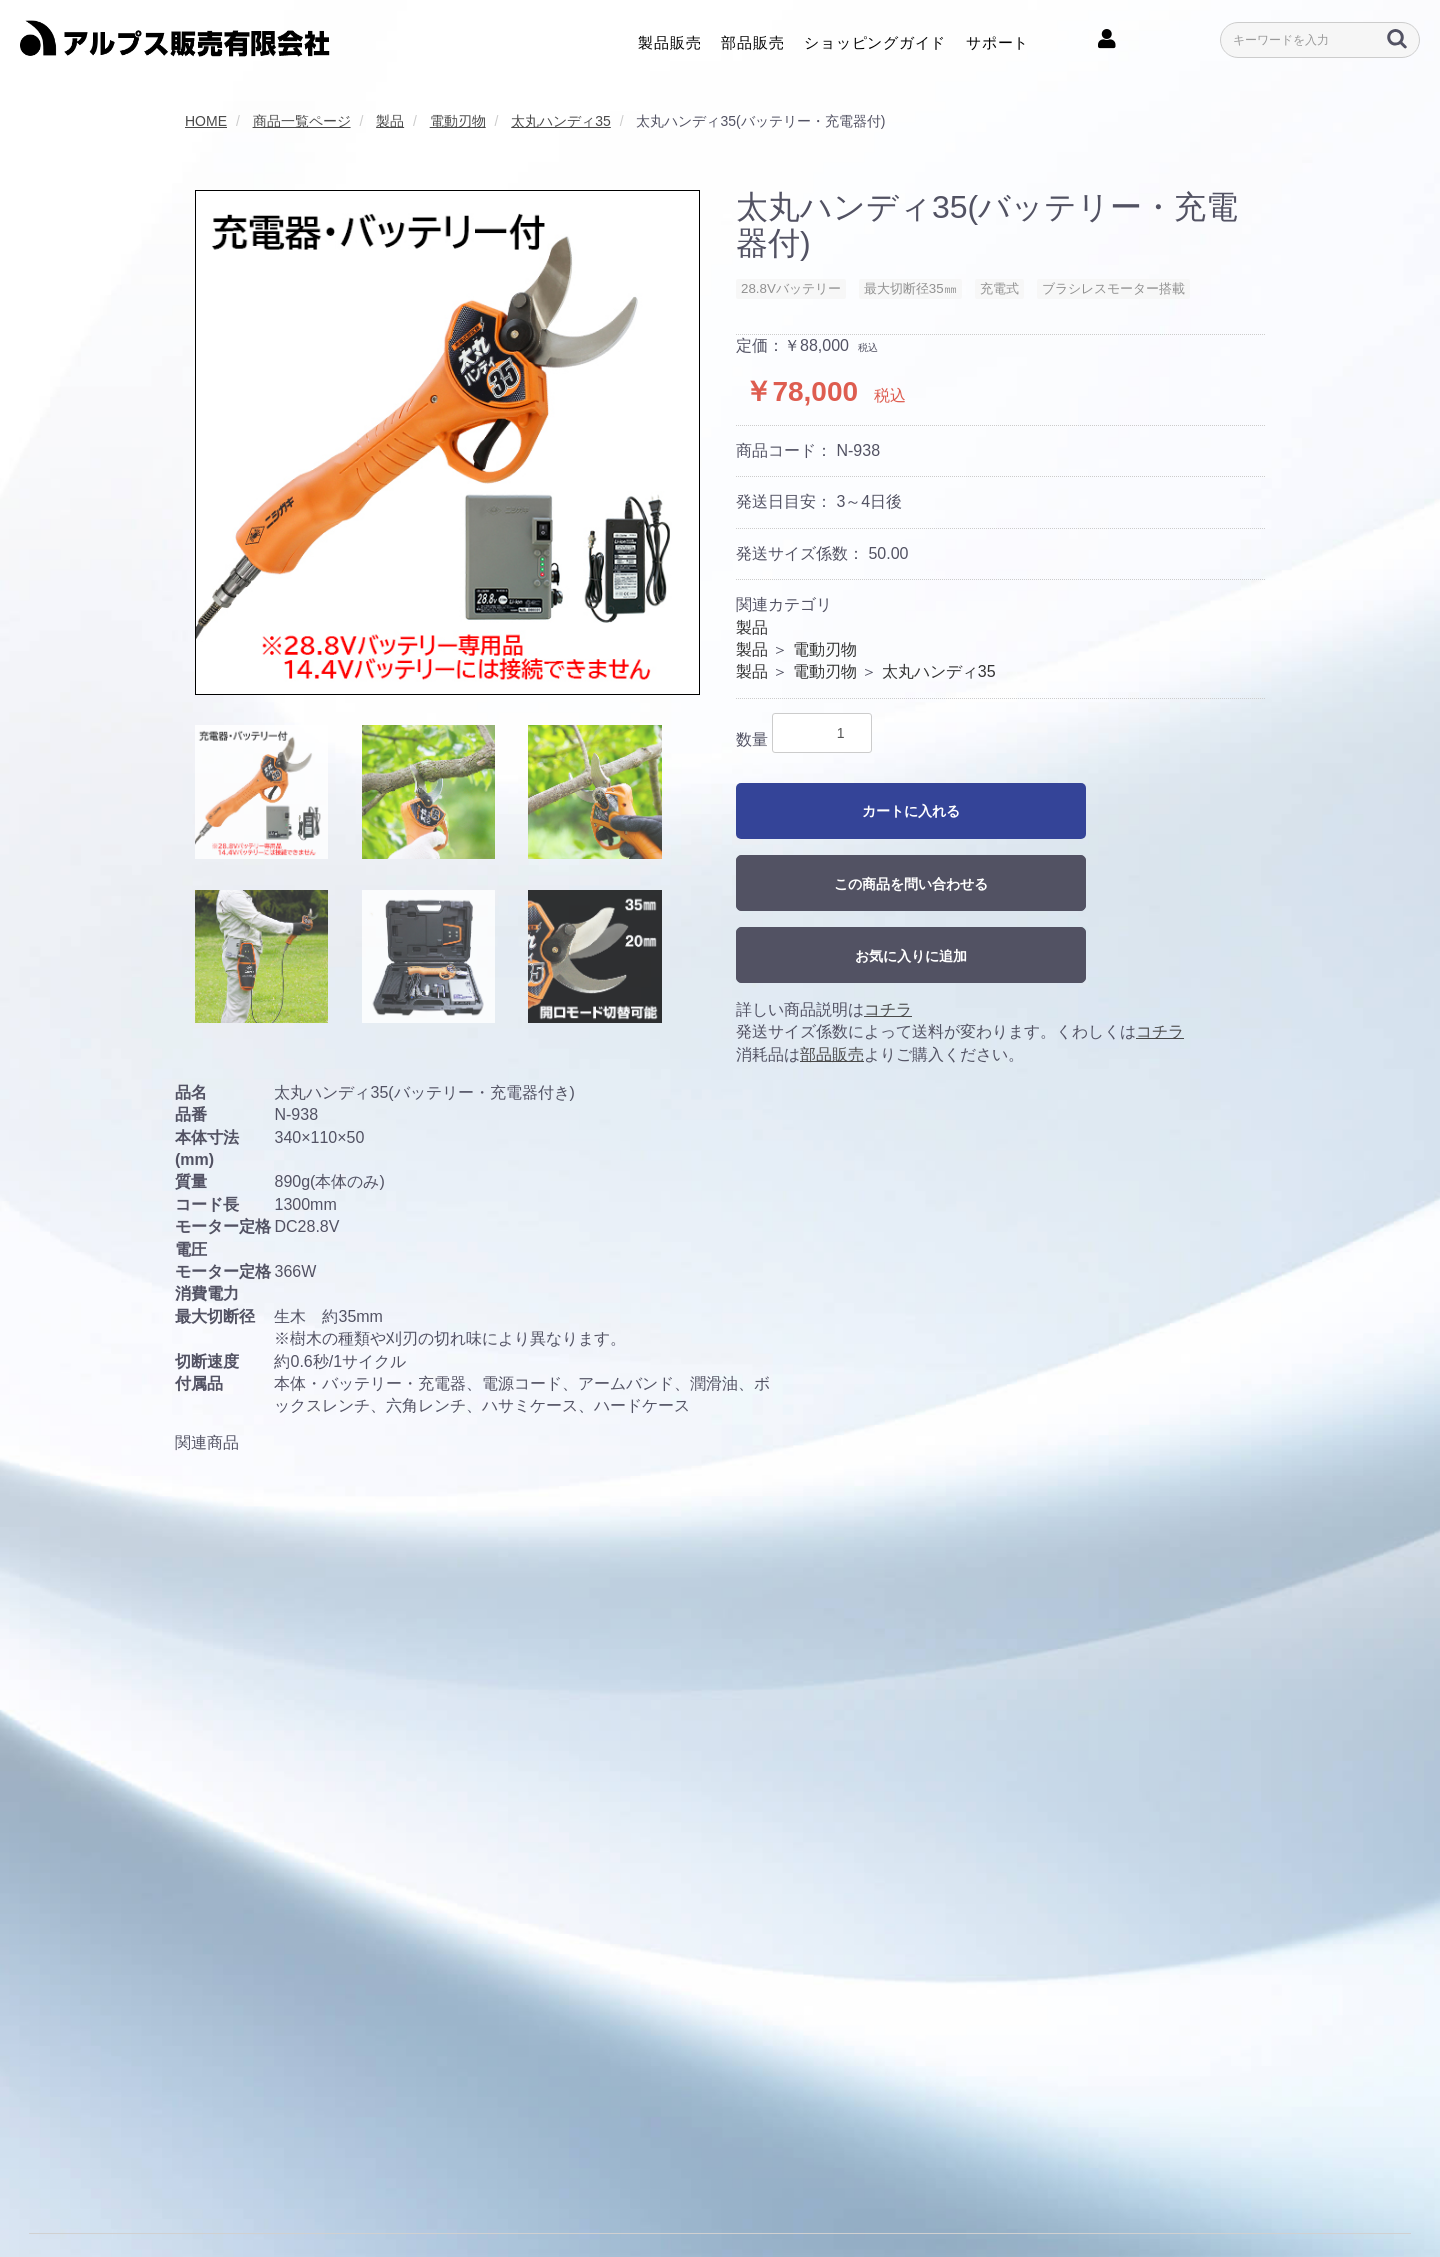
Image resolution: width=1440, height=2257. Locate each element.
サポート (997, 40)
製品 (752, 627)
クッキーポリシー (426, 2195)
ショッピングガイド (875, 40)
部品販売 (752, 40)
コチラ (888, 1009)
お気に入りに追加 (911, 956)
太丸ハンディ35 (939, 671)
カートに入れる (911, 811)
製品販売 (669, 40)
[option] (447, 442)
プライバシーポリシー (280, 2195)
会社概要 (86, 2195)
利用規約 (162, 2195)
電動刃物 (825, 649)
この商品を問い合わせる (911, 884)
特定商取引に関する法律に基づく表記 (621, 2195)
